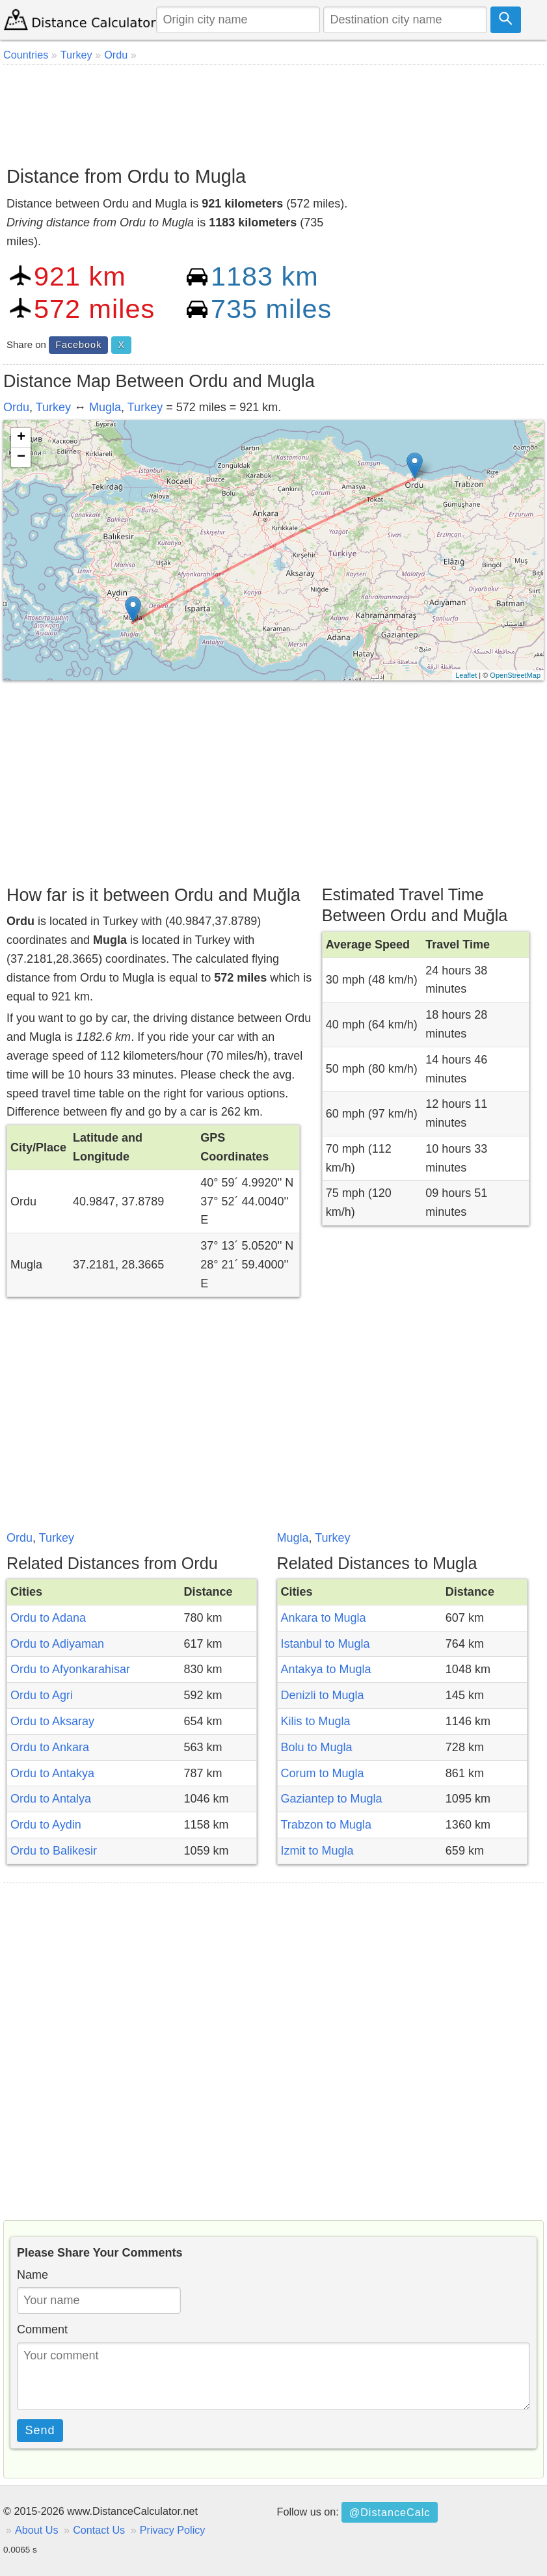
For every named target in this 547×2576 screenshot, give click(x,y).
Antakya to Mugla (326, 1669)
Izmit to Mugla (317, 1850)
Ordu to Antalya (50, 1798)
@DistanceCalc (390, 2512)
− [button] (21, 457)
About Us (37, 2530)
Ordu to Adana (48, 1617)
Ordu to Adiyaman (57, 1643)
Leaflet (466, 675)
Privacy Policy (173, 2530)
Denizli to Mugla (322, 1695)
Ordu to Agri (41, 1695)
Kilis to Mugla (316, 1721)
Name (32, 2274)
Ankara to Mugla (323, 1617)
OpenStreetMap (515, 675)
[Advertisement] (273, 111)
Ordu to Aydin (45, 1824)
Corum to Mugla (322, 1773)
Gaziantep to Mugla (331, 1798)
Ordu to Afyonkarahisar (70, 1669)
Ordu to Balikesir (53, 1850)
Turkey (53, 407)
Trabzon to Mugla (326, 1824)
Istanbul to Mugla (325, 1643)
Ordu (16, 407)
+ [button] (21, 438)
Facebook (78, 345)
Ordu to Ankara (49, 1747)
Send (40, 2430)
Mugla (105, 407)
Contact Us (99, 2530)
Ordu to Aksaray (52, 1721)
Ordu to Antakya (52, 1773)
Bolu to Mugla (317, 1747)
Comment (42, 2329)
